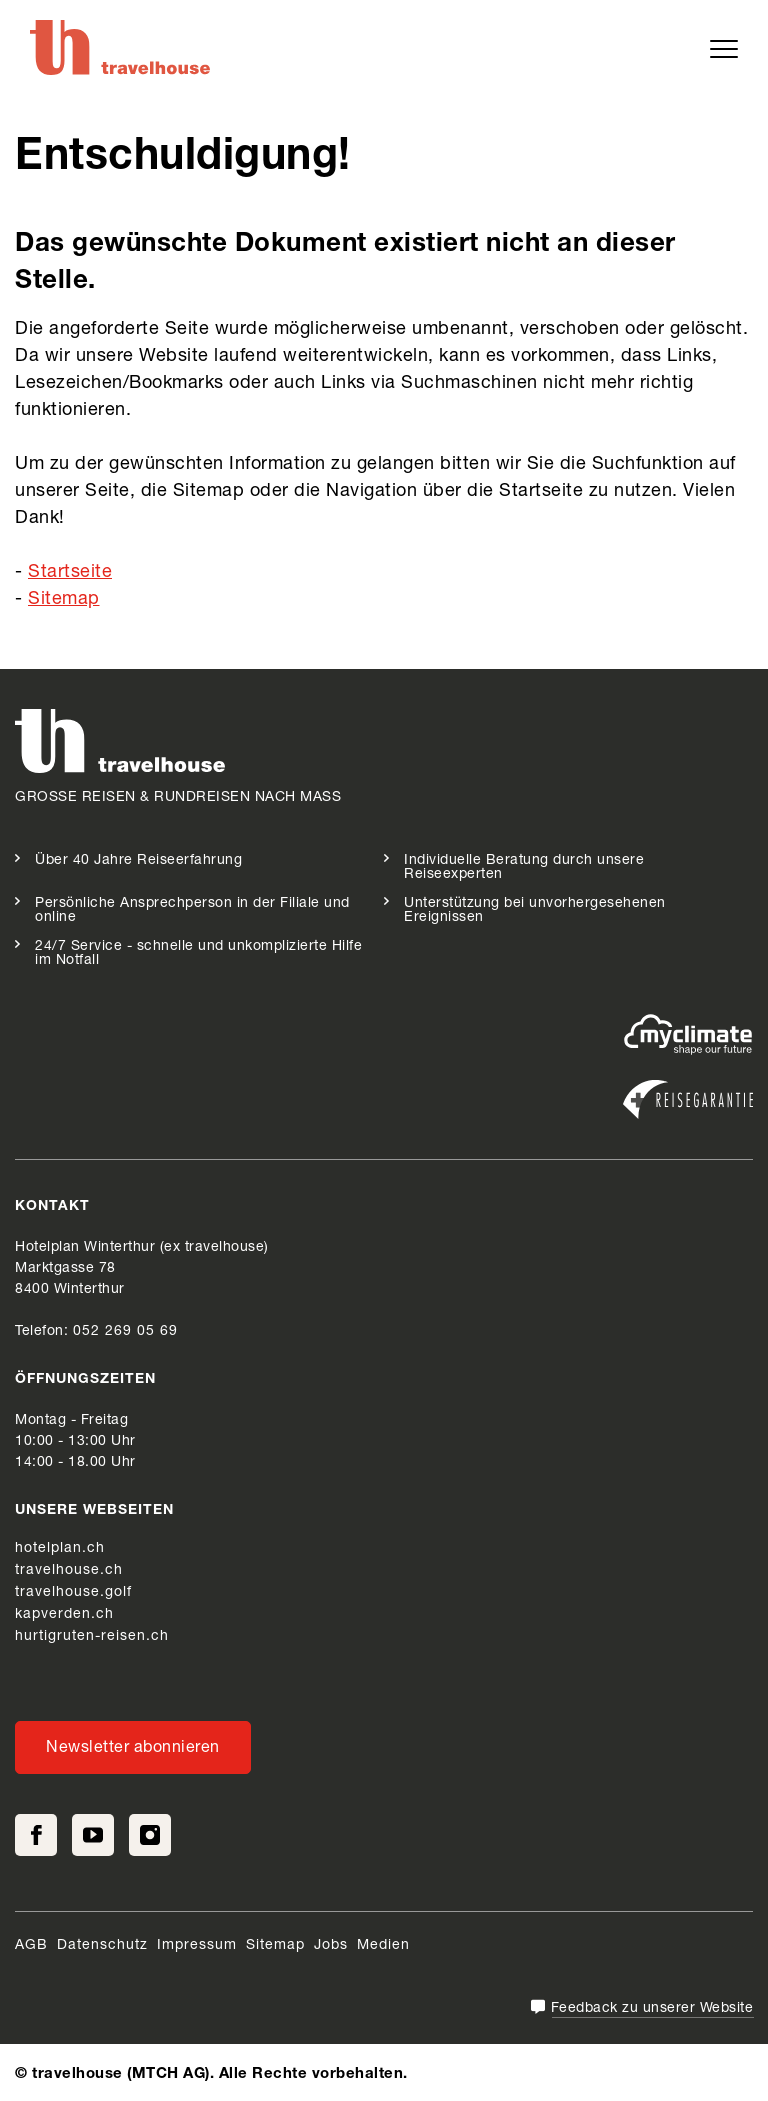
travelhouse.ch (69, 1571)
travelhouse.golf (73, 1593)
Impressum (197, 1946)
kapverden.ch (64, 1615)
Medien (383, 1946)
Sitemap (64, 600)
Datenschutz (102, 1946)
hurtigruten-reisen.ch (92, 1637)
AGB (31, 1946)
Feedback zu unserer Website (652, 2009)
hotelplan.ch (60, 1549)
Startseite (70, 573)
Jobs (331, 1946)
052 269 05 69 (125, 1332)
